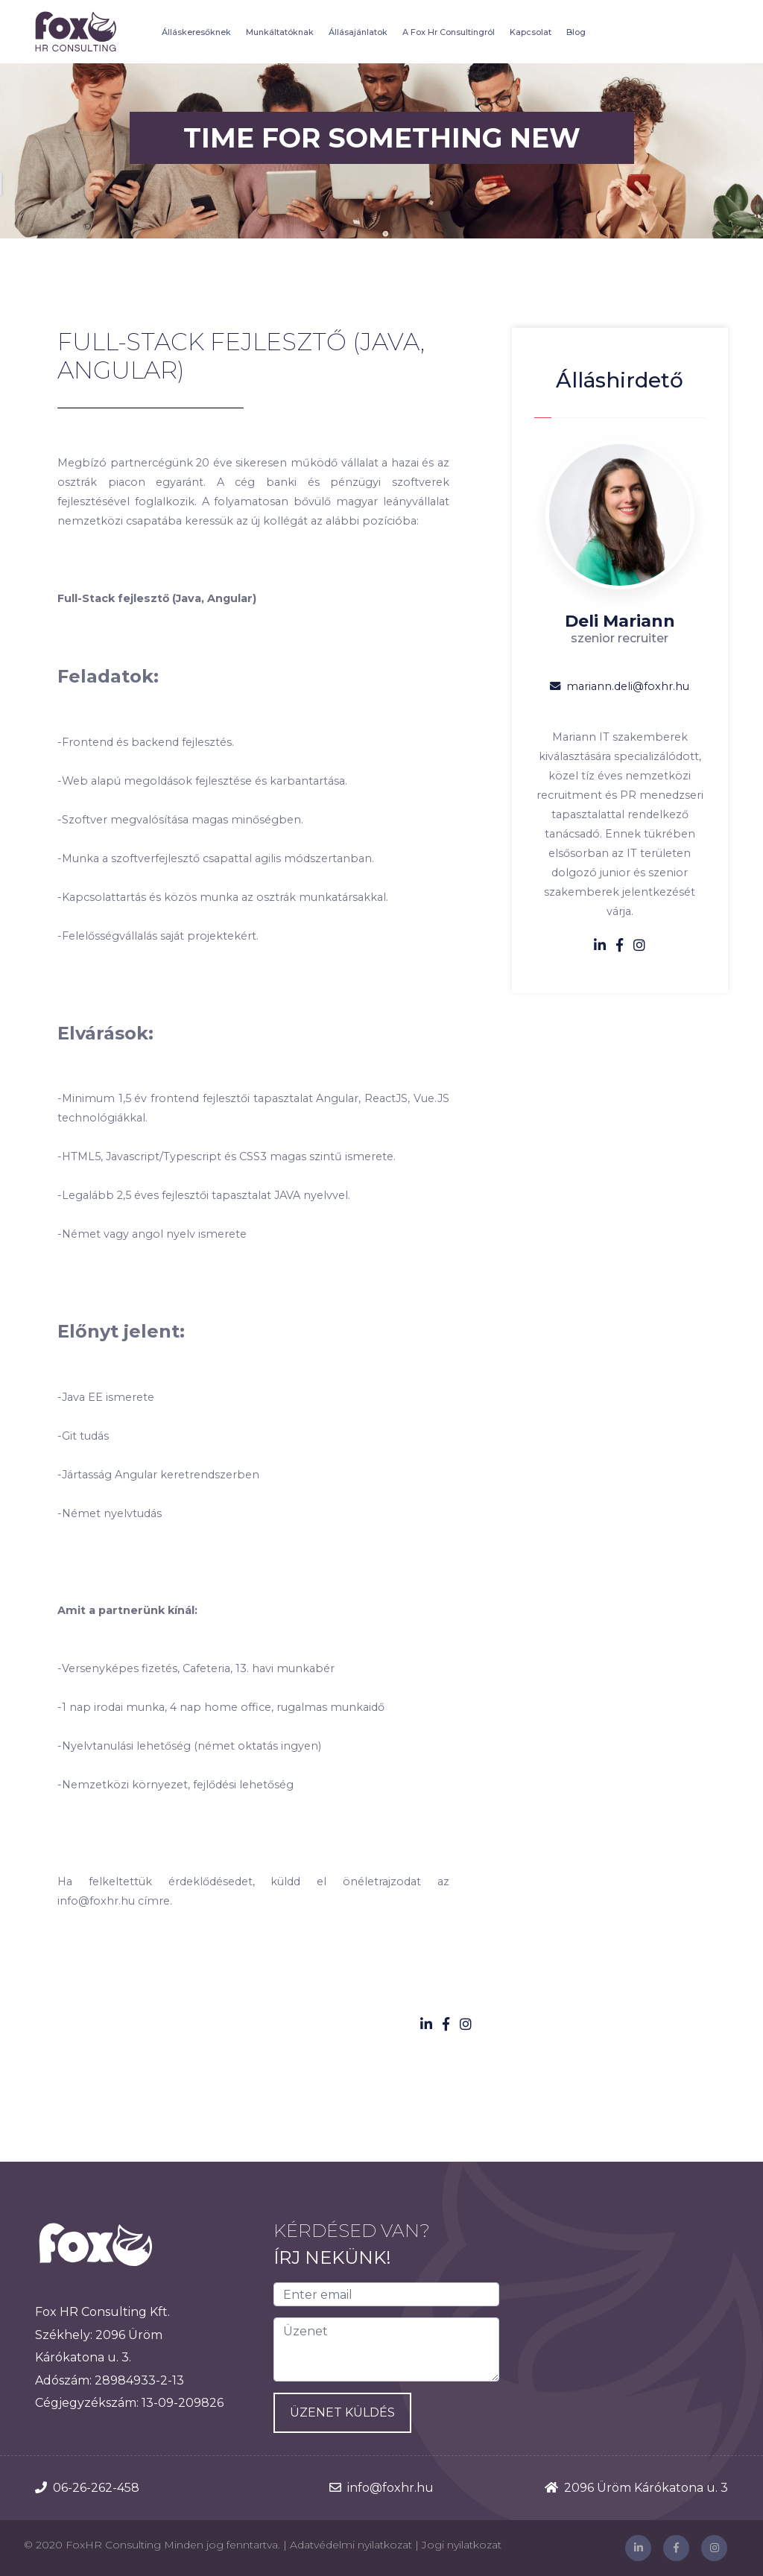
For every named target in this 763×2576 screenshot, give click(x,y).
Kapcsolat (530, 32)
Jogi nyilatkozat (461, 2544)
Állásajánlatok (358, 32)
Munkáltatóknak (280, 32)
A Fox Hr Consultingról (448, 32)
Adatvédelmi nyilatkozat (351, 2544)
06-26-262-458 (96, 2488)
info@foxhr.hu (390, 2488)
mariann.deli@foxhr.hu (619, 686)
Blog (576, 32)
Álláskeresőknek (196, 32)
